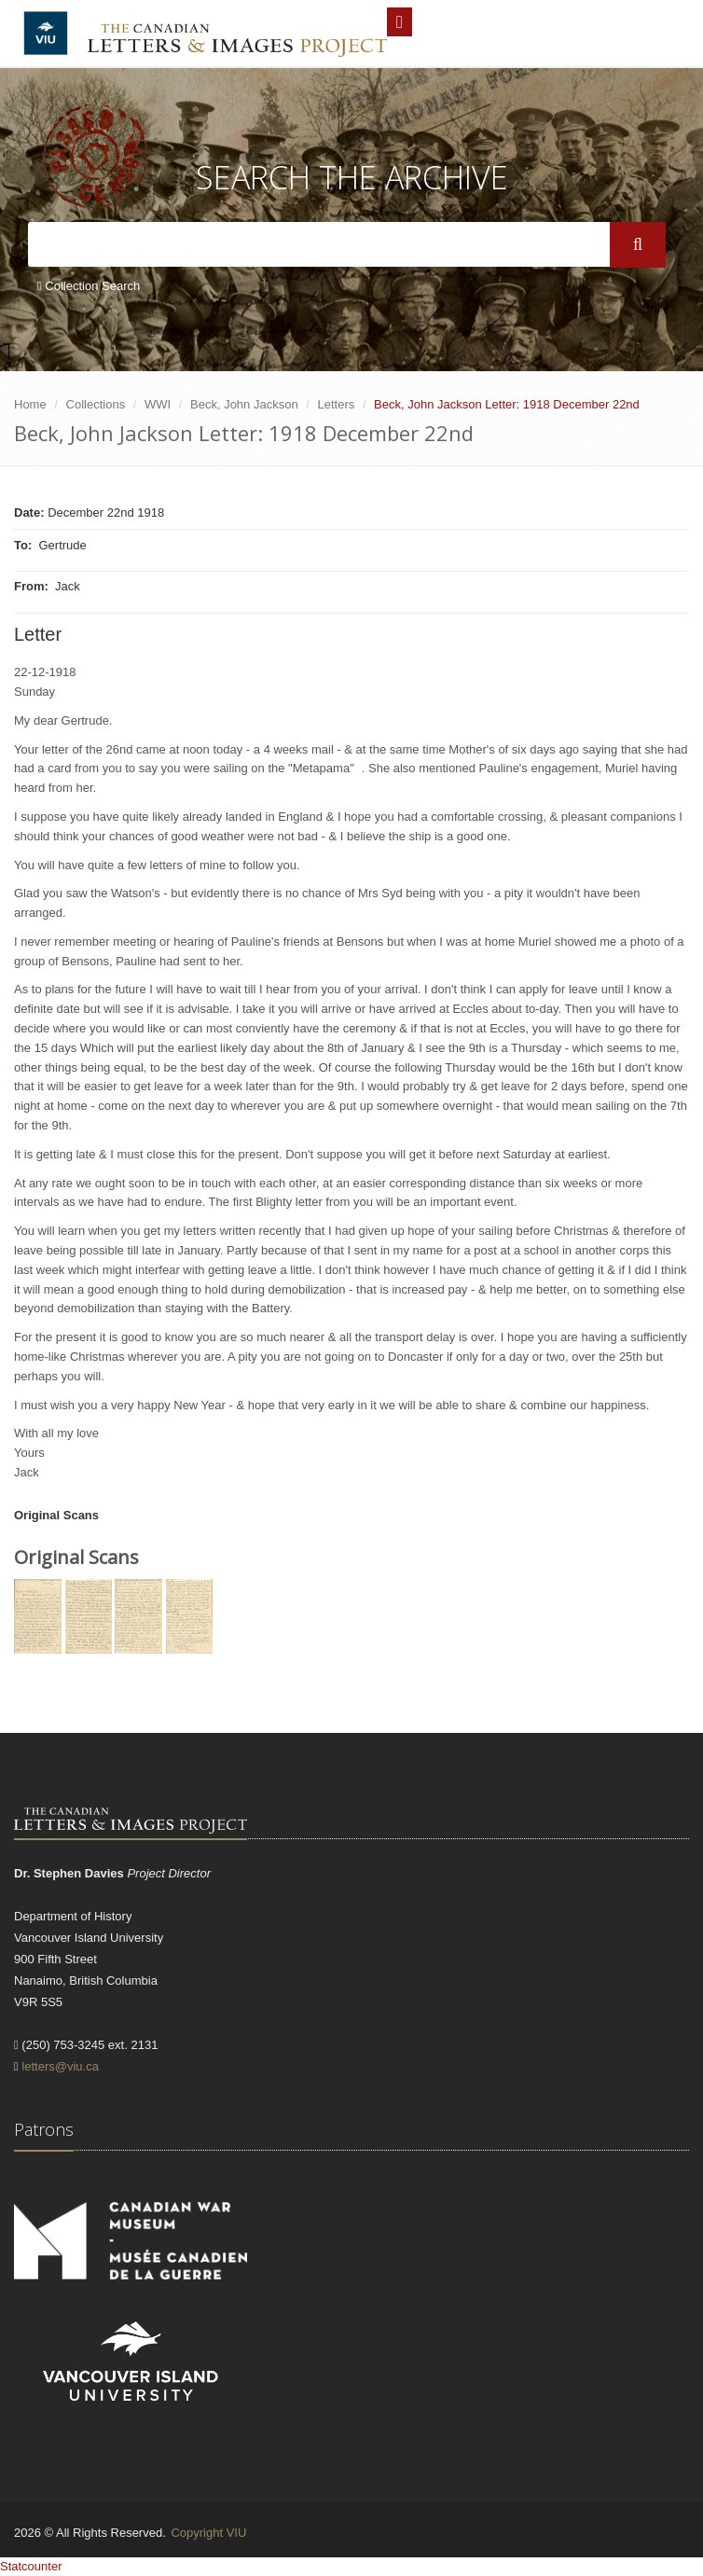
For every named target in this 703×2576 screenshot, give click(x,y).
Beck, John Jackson (244, 404)
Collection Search (88, 286)
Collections (96, 404)
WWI (158, 404)
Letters (336, 404)
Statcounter (31, 2566)
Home (30, 404)
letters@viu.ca (60, 2066)
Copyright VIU (208, 2533)
